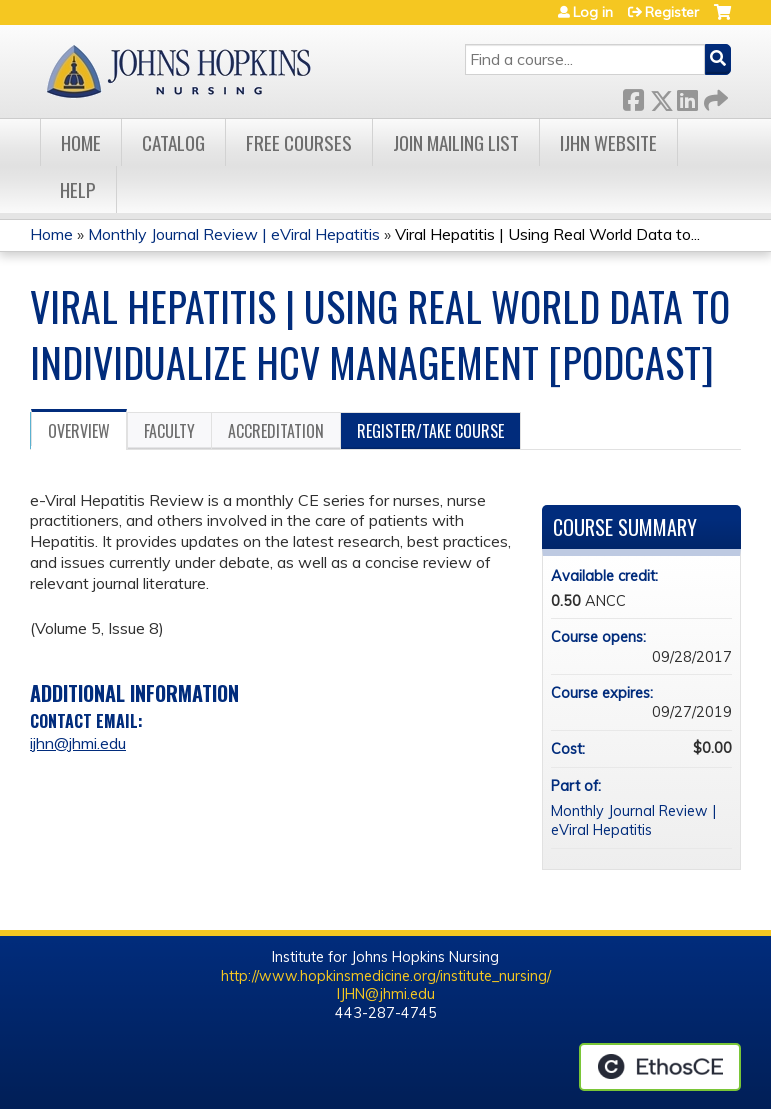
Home (81, 142)
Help (78, 189)
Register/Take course (430, 431)
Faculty (169, 431)
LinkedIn (687, 96)
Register (672, 12)
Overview (79, 431)
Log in (593, 12)
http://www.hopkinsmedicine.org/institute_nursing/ (386, 976)
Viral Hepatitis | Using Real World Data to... (547, 234)
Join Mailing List (456, 142)
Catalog (173, 142)
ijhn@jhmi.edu (78, 743)
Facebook (633, 96)
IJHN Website (608, 142)
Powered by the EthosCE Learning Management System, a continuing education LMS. (660, 1067)
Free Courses (299, 142)
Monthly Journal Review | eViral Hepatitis (236, 234)
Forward (714, 96)
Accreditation (276, 431)
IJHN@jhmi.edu (386, 994)
